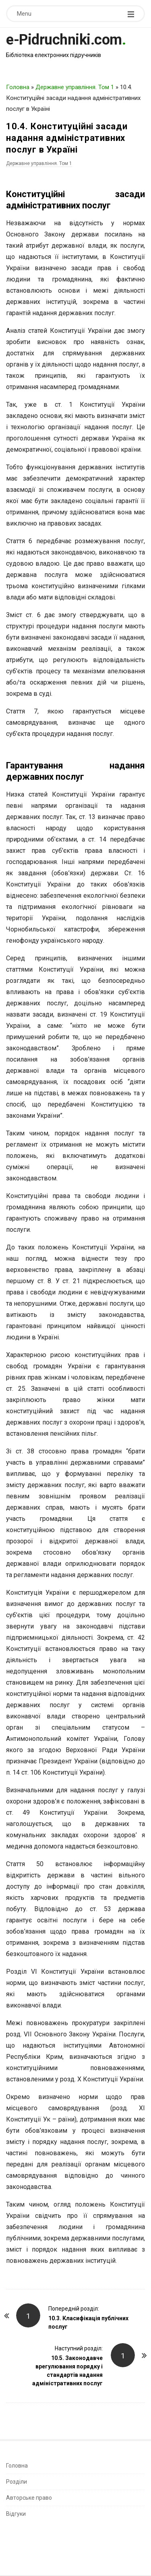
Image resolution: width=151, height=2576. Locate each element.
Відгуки (16, 2514)
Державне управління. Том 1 (74, 87)
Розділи (16, 2481)
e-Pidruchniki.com (64, 39)
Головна (17, 87)
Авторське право (29, 2497)
